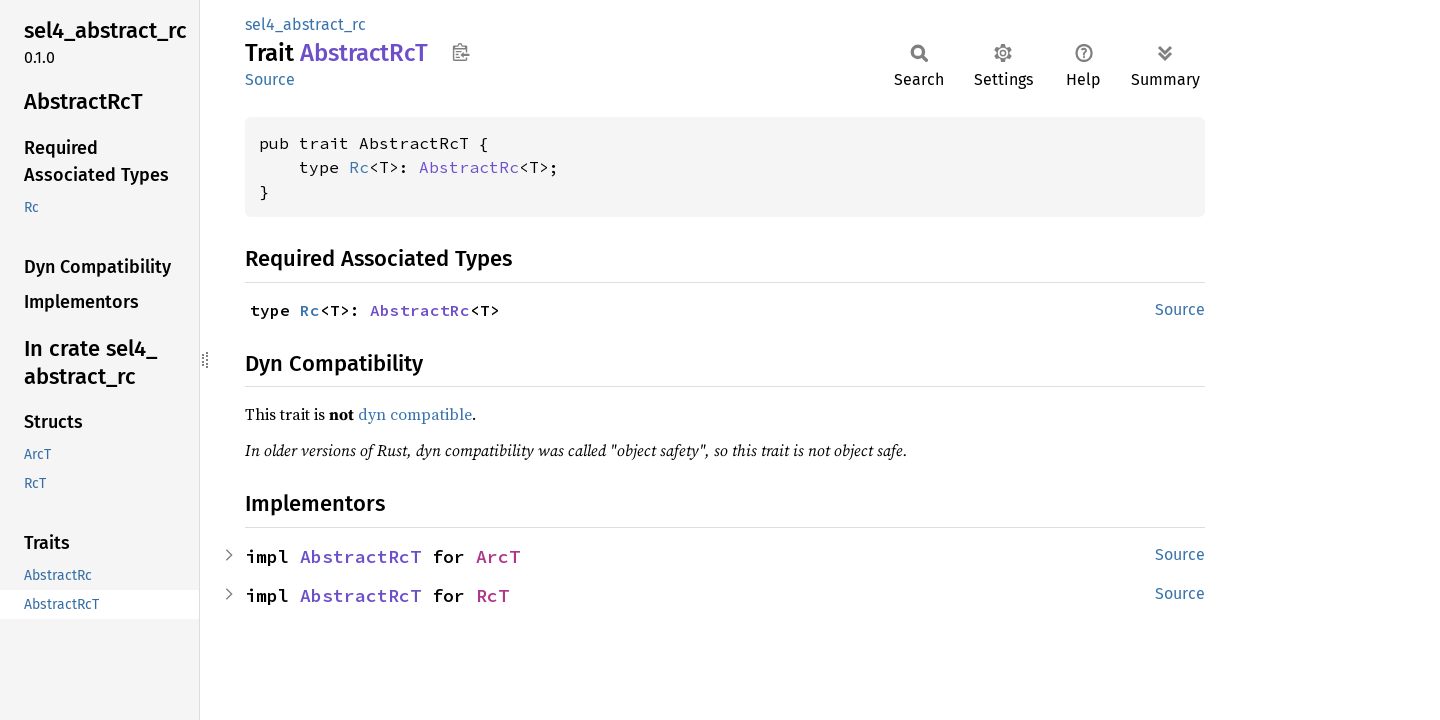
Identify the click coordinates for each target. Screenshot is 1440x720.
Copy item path (460, 52)
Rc (359, 167)
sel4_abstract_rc (305, 24)
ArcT (498, 556)
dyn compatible (415, 414)
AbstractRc (469, 167)
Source (270, 79)
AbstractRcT (360, 556)
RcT (492, 595)
